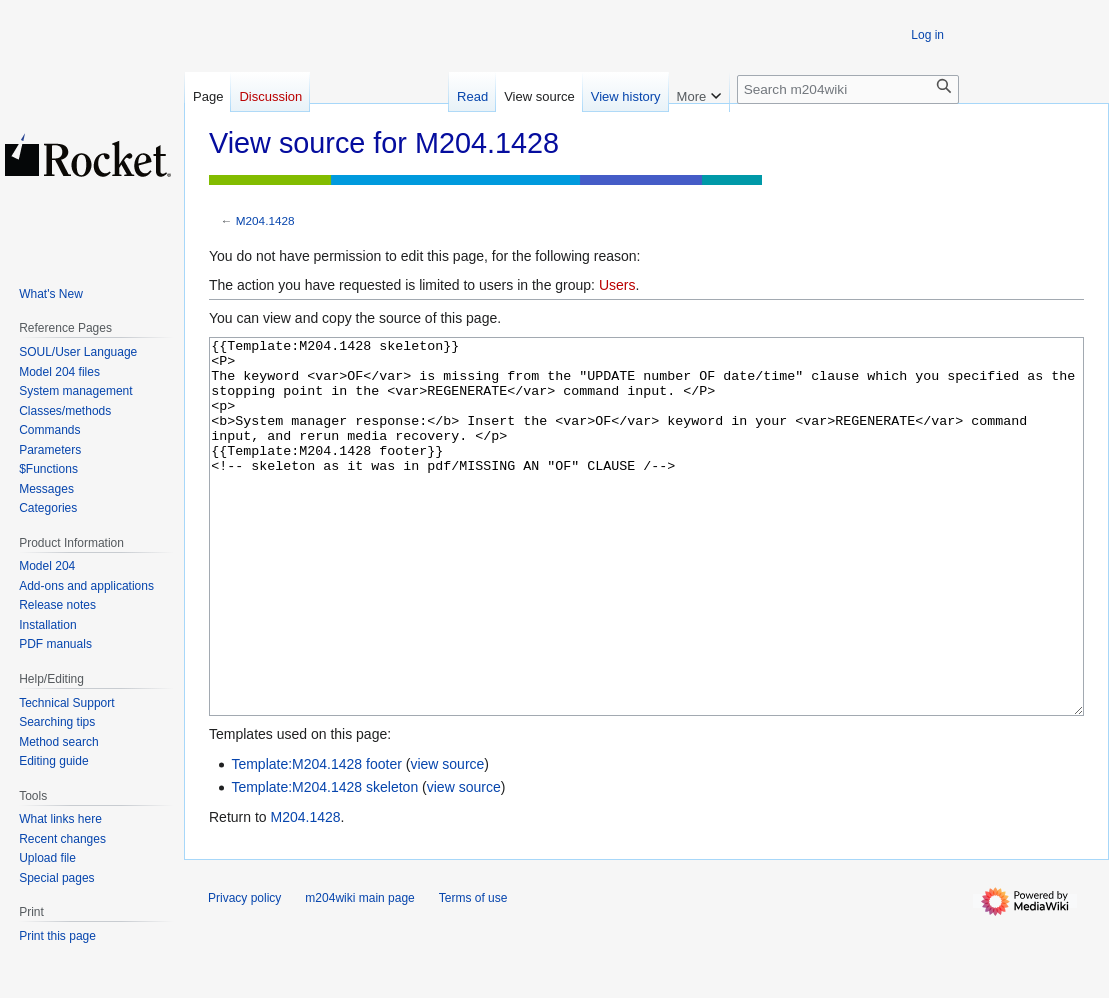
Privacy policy (244, 973)
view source (447, 839)
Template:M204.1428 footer (316, 839)
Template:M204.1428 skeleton (324, 862)
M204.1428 (265, 220)
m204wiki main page (359, 973)
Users (617, 285)
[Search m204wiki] (848, 89)
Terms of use (473, 973)
